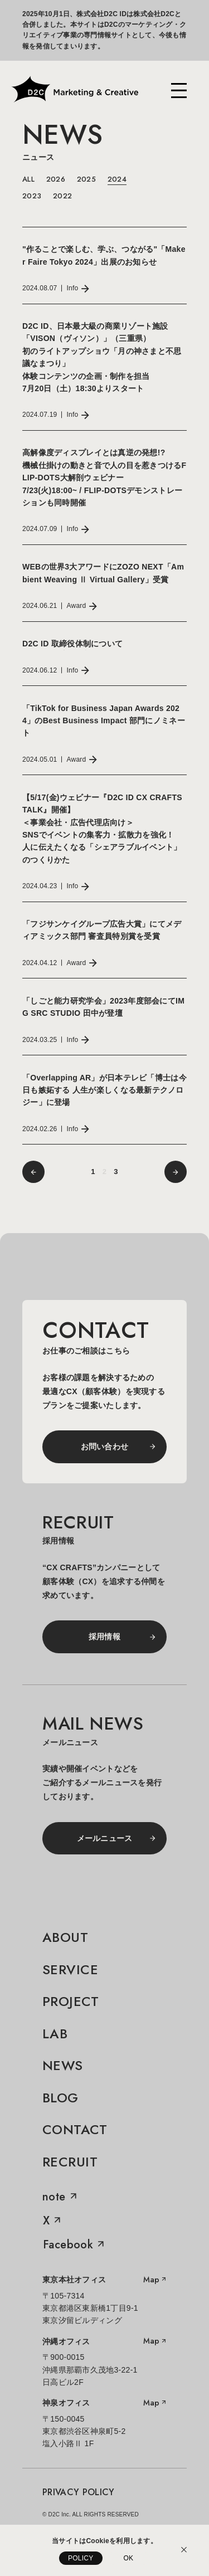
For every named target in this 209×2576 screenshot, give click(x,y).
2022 (62, 196)
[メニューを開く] (179, 90)
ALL (28, 179)
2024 (117, 179)
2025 (86, 179)
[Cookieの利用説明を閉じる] (184, 2550)
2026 (55, 179)
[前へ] (33, 1172)
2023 (31, 196)
